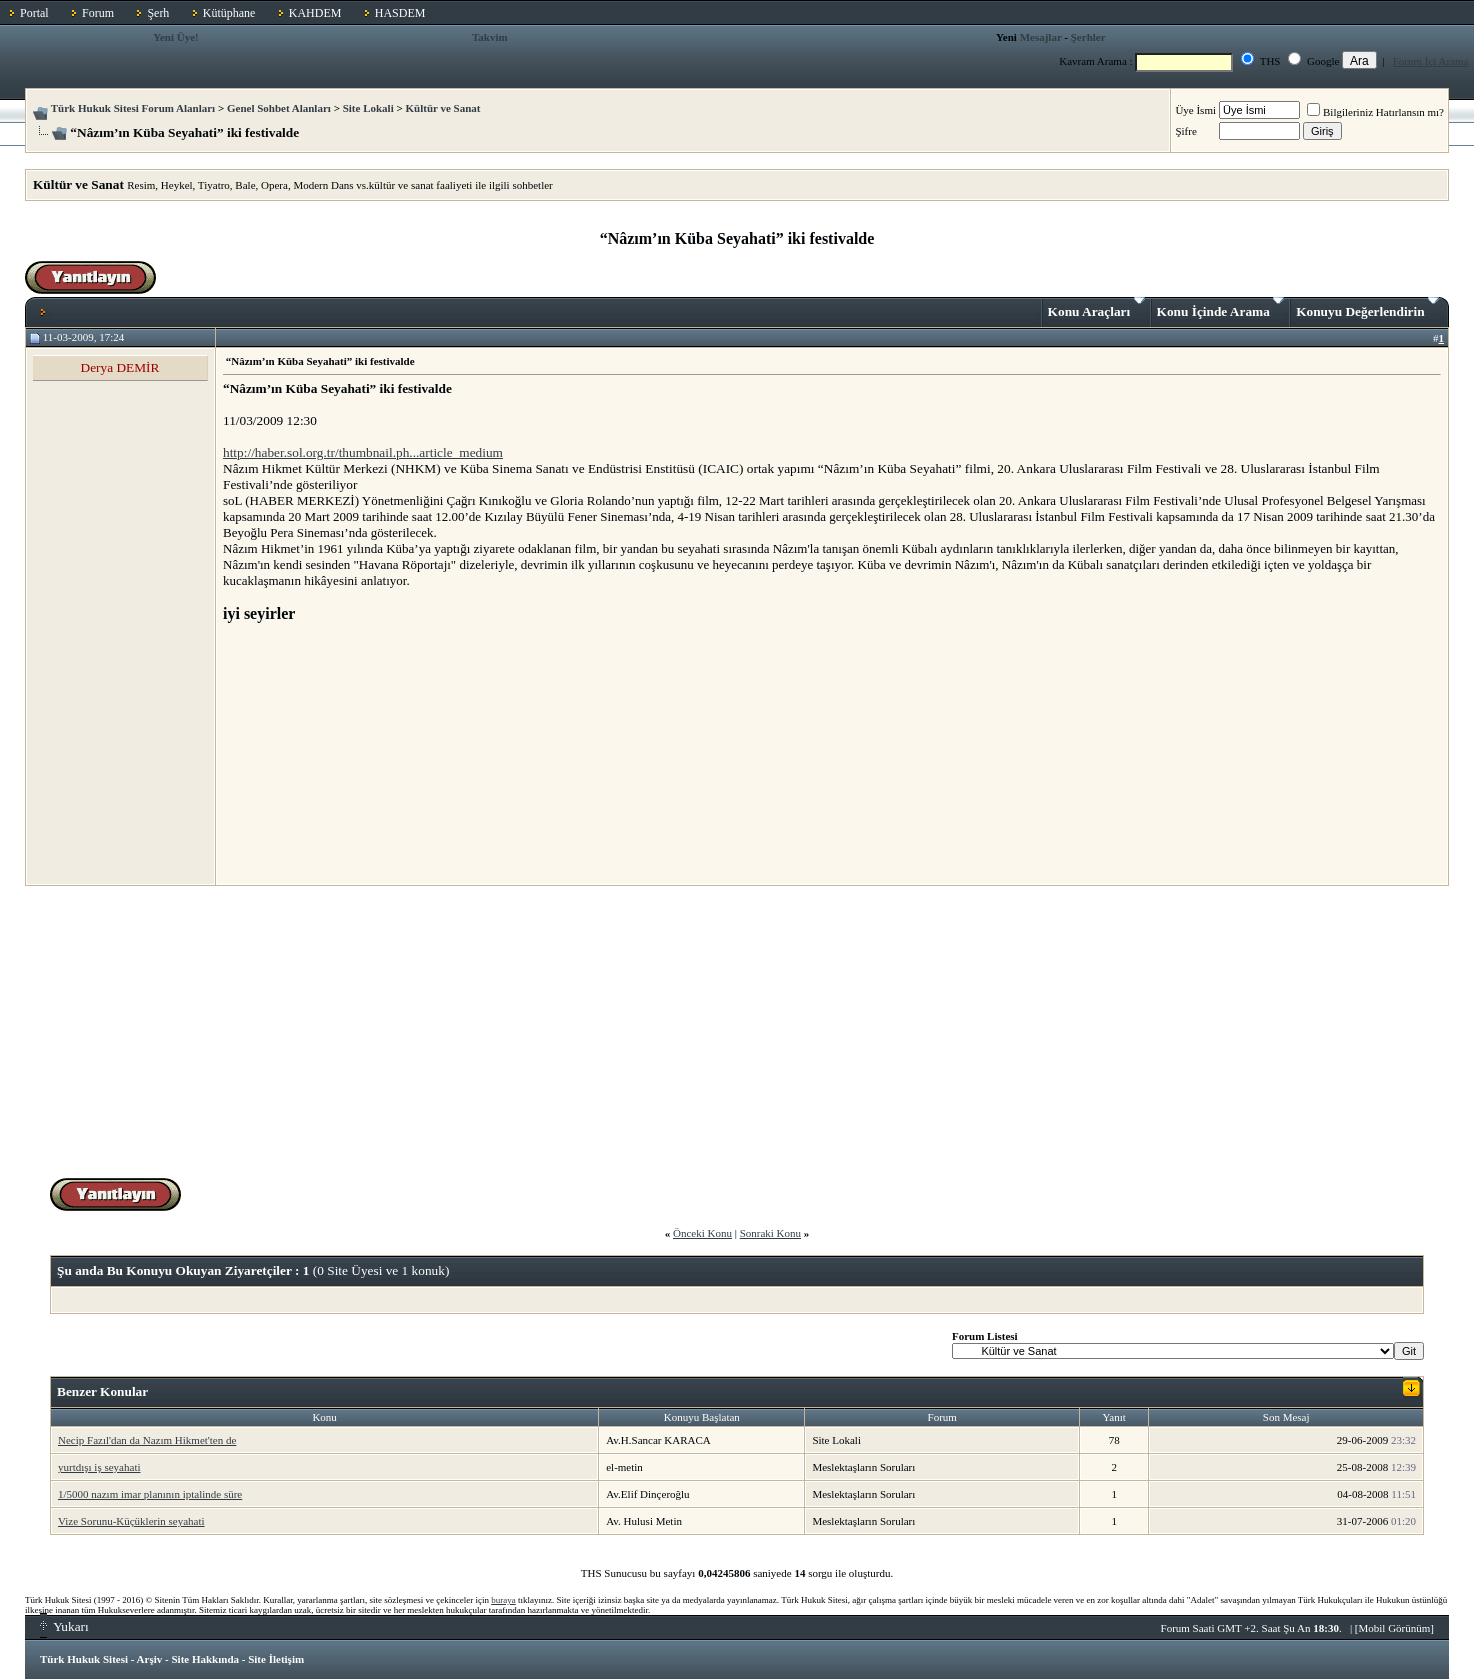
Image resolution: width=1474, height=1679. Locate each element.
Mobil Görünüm (1395, 1628)
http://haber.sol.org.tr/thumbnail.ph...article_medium (363, 452)
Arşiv (150, 1659)
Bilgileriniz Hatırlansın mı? (1375, 112)
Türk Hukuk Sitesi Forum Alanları (133, 108)
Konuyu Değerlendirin (1367, 308)
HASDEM (400, 13)
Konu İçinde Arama (1221, 308)
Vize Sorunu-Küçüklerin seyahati (131, 1521)
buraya (503, 1600)
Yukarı (64, 1626)
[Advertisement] (373, 753)
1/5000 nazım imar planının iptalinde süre (150, 1494)
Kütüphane (229, 13)
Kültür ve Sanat (442, 108)
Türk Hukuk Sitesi (84, 1659)
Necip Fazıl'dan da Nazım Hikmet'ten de (147, 1440)
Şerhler (1088, 37)
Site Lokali (368, 108)
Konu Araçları (1096, 308)
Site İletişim (276, 1659)
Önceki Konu (702, 1233)
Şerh (158, 13)
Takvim (490, 37)
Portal (34, 13)
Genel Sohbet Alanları (279, 108)
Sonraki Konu (770, 1233)
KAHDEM (315, 13)
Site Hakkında (205, 1659)
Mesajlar (1041, 37)
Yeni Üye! (176, 37)
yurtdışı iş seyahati (99, 1467)
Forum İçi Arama (1431, 61)
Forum (98, 13)
